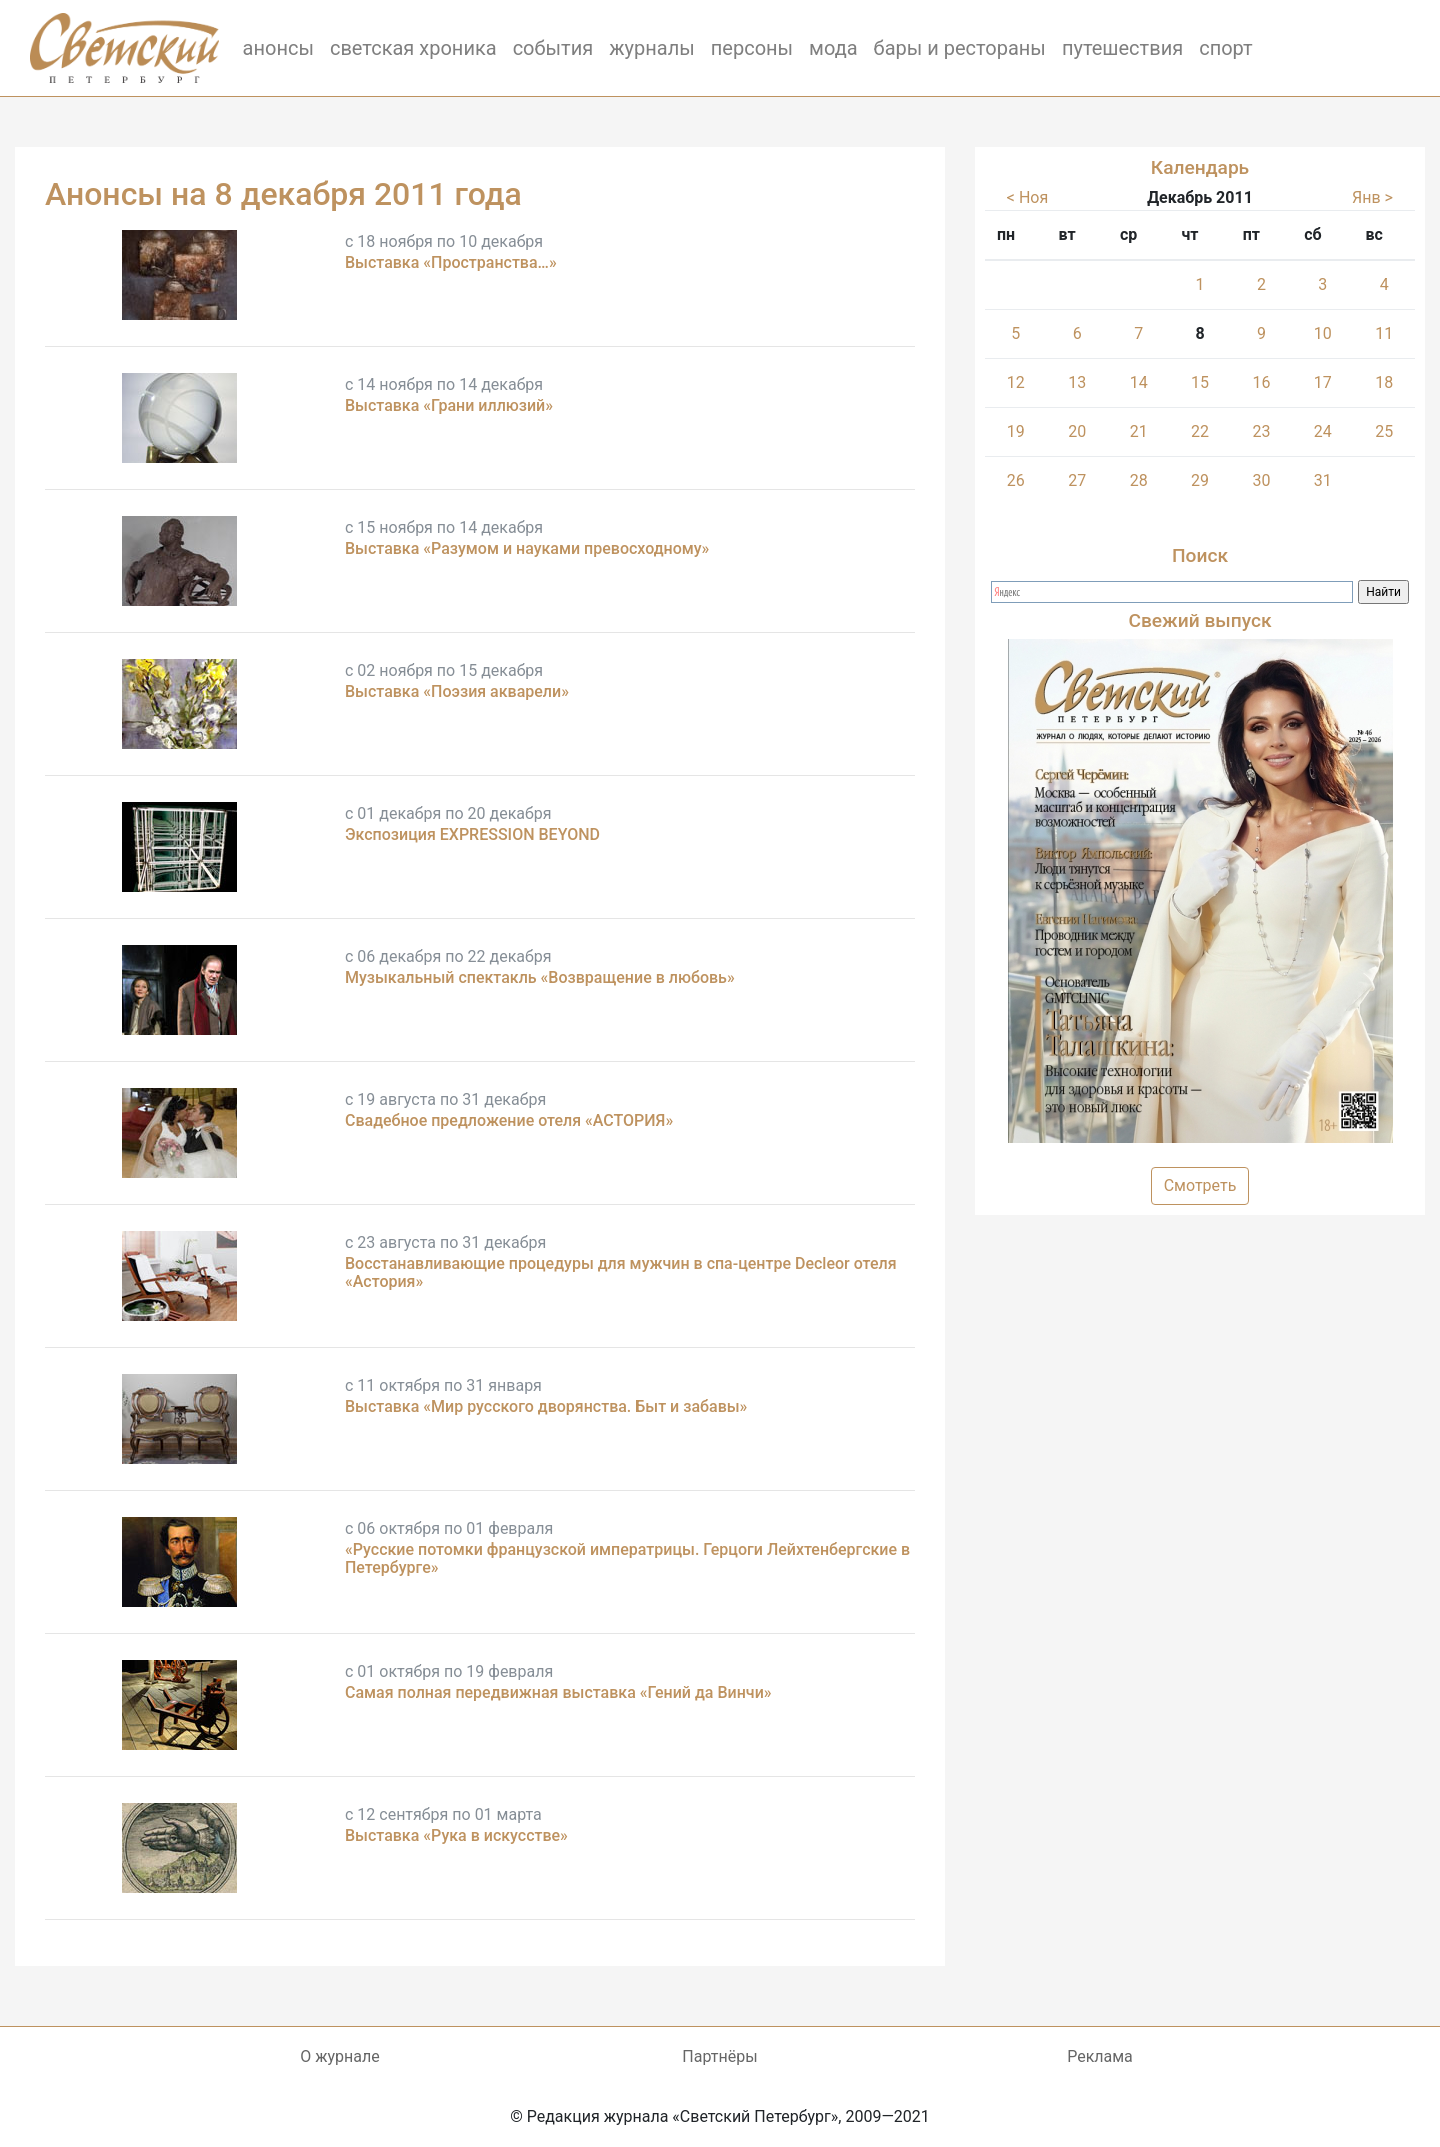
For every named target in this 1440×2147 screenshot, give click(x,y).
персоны (752, 48)
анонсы (278, 48)
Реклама (1100, 2056)
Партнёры (719, 2056)
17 (1323, 382)
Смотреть (1200, 1185)
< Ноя (1027, 197)
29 (1200, 480)
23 (1261, 431)
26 (1016, 480)
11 (1384, 333)
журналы (652, 48)
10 (1323, 333)
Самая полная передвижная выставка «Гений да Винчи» (558, 1692)
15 (1200, 382)
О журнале (339, 2056)
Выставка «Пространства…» (451, 262)
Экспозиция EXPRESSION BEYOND (472, 834)
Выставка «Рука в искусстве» (456, 1835)
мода (833, 48)
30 (1261, 480)
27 (1077, 480)
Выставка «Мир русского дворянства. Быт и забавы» (546, 1406)
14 (1139, 382)
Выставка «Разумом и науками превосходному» (527, 548)
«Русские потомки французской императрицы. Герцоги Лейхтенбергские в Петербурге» (627, 1558)
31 (1323, 480)
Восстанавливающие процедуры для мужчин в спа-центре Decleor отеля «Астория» (621, 1272)
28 (1139, 480)
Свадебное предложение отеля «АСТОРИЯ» (509, 1120)
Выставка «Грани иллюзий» (449, 405)
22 (1200, 431)
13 (1077, 382)
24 (1323, 431)
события (553, 48)
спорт (1226, 48)
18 (1384, 382)
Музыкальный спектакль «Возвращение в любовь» (540, 977)
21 (1139, 431)
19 (1016, 431)
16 (1261, 382)
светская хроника (413, 48)
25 (1384, 431)
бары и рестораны (960, 48)
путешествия (1122, 48)
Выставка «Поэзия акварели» (457, 691)
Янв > (1372, 197)
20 (1077, 431)
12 (1016, 382)
